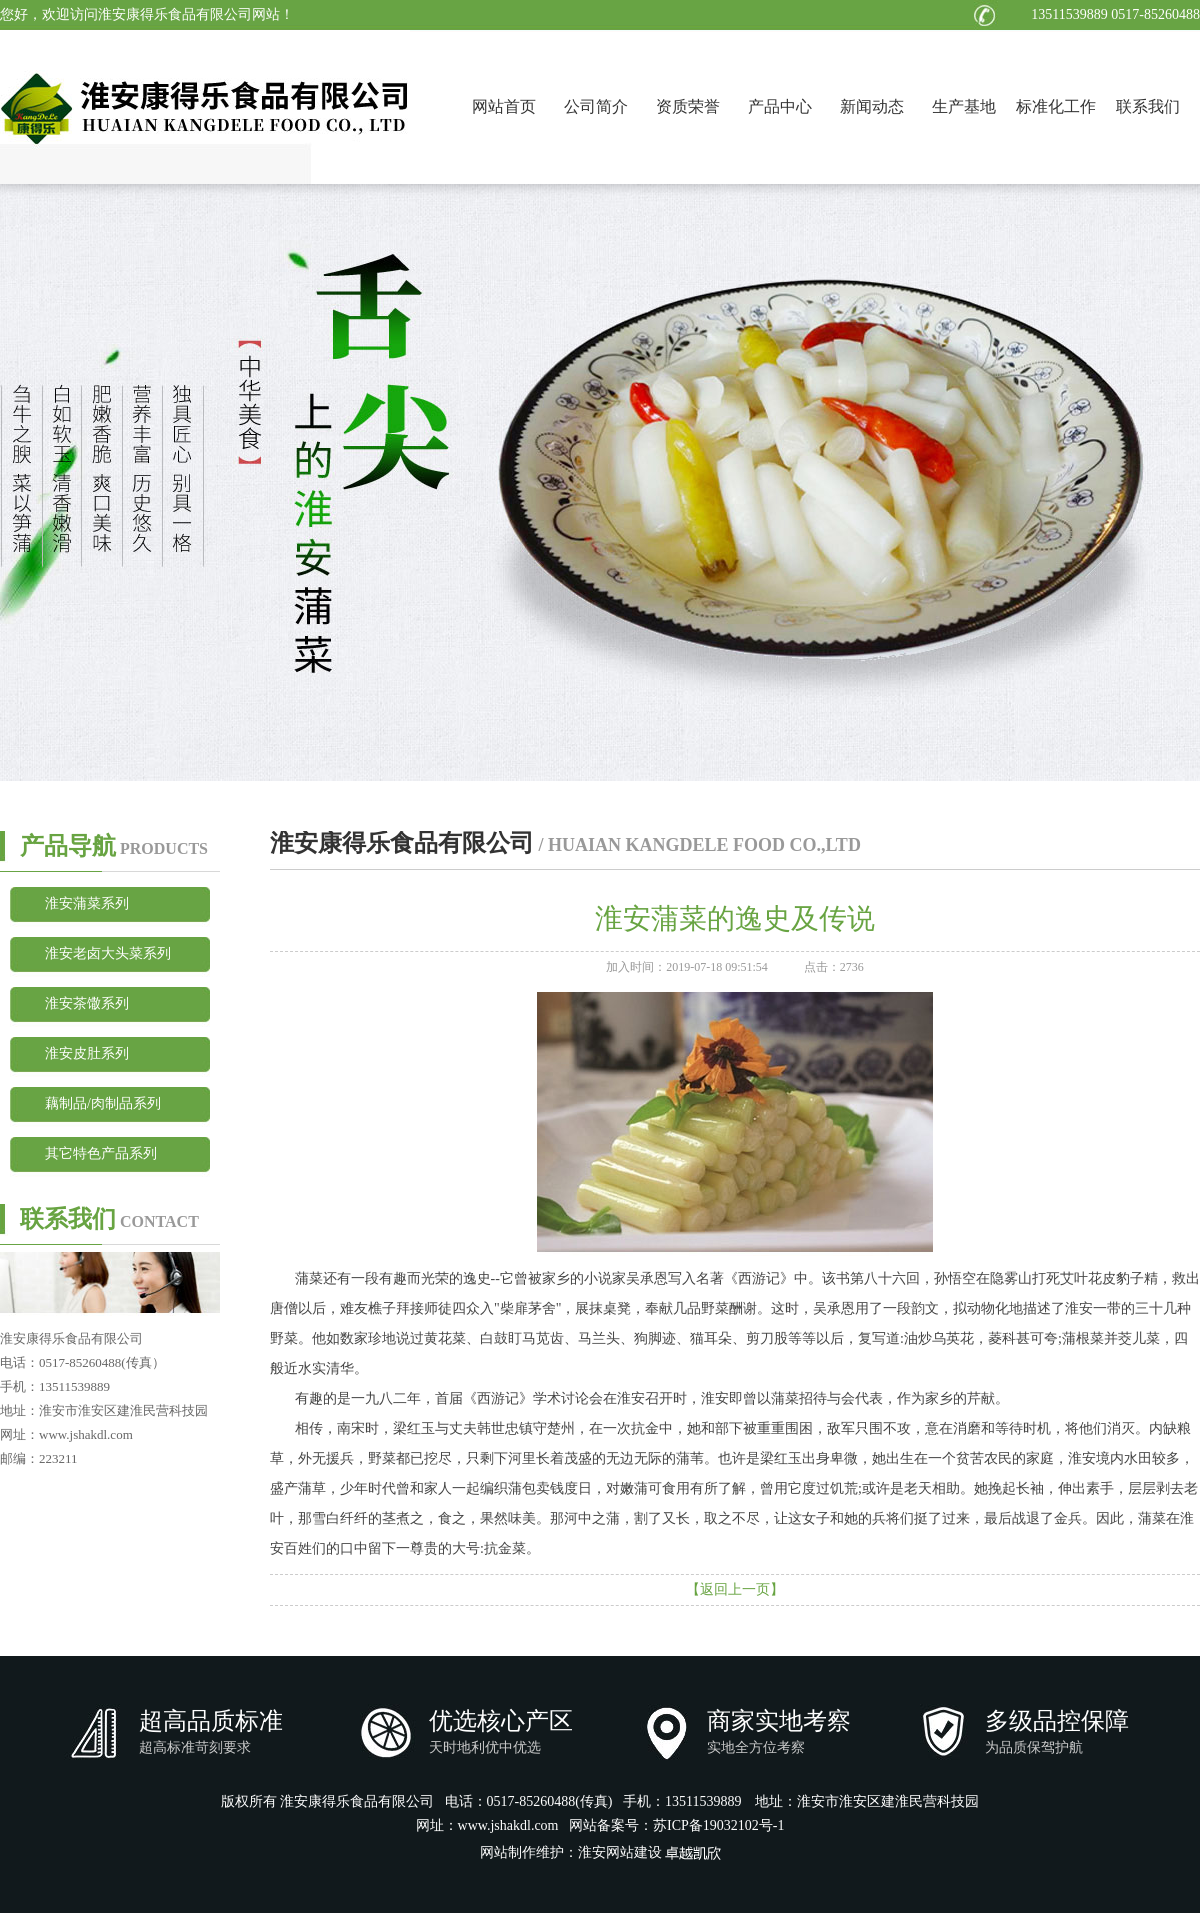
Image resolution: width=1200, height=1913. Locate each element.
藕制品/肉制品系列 (103, 1103)
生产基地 (964, 106)
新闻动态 (872, 106)
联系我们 (1148, 106)
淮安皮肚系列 (87, 1053)
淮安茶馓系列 (87, 1003)
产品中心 (780, 106)
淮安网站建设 (620, 1852)
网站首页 (504, 106)
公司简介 (596, 106)
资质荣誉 (688, 106)
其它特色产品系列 (101, 1153)
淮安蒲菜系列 (87, 903)
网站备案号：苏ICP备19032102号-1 (676, 1825)
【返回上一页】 (735, 1589)
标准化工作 (1056, 106)
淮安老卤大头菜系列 (108, 953)
